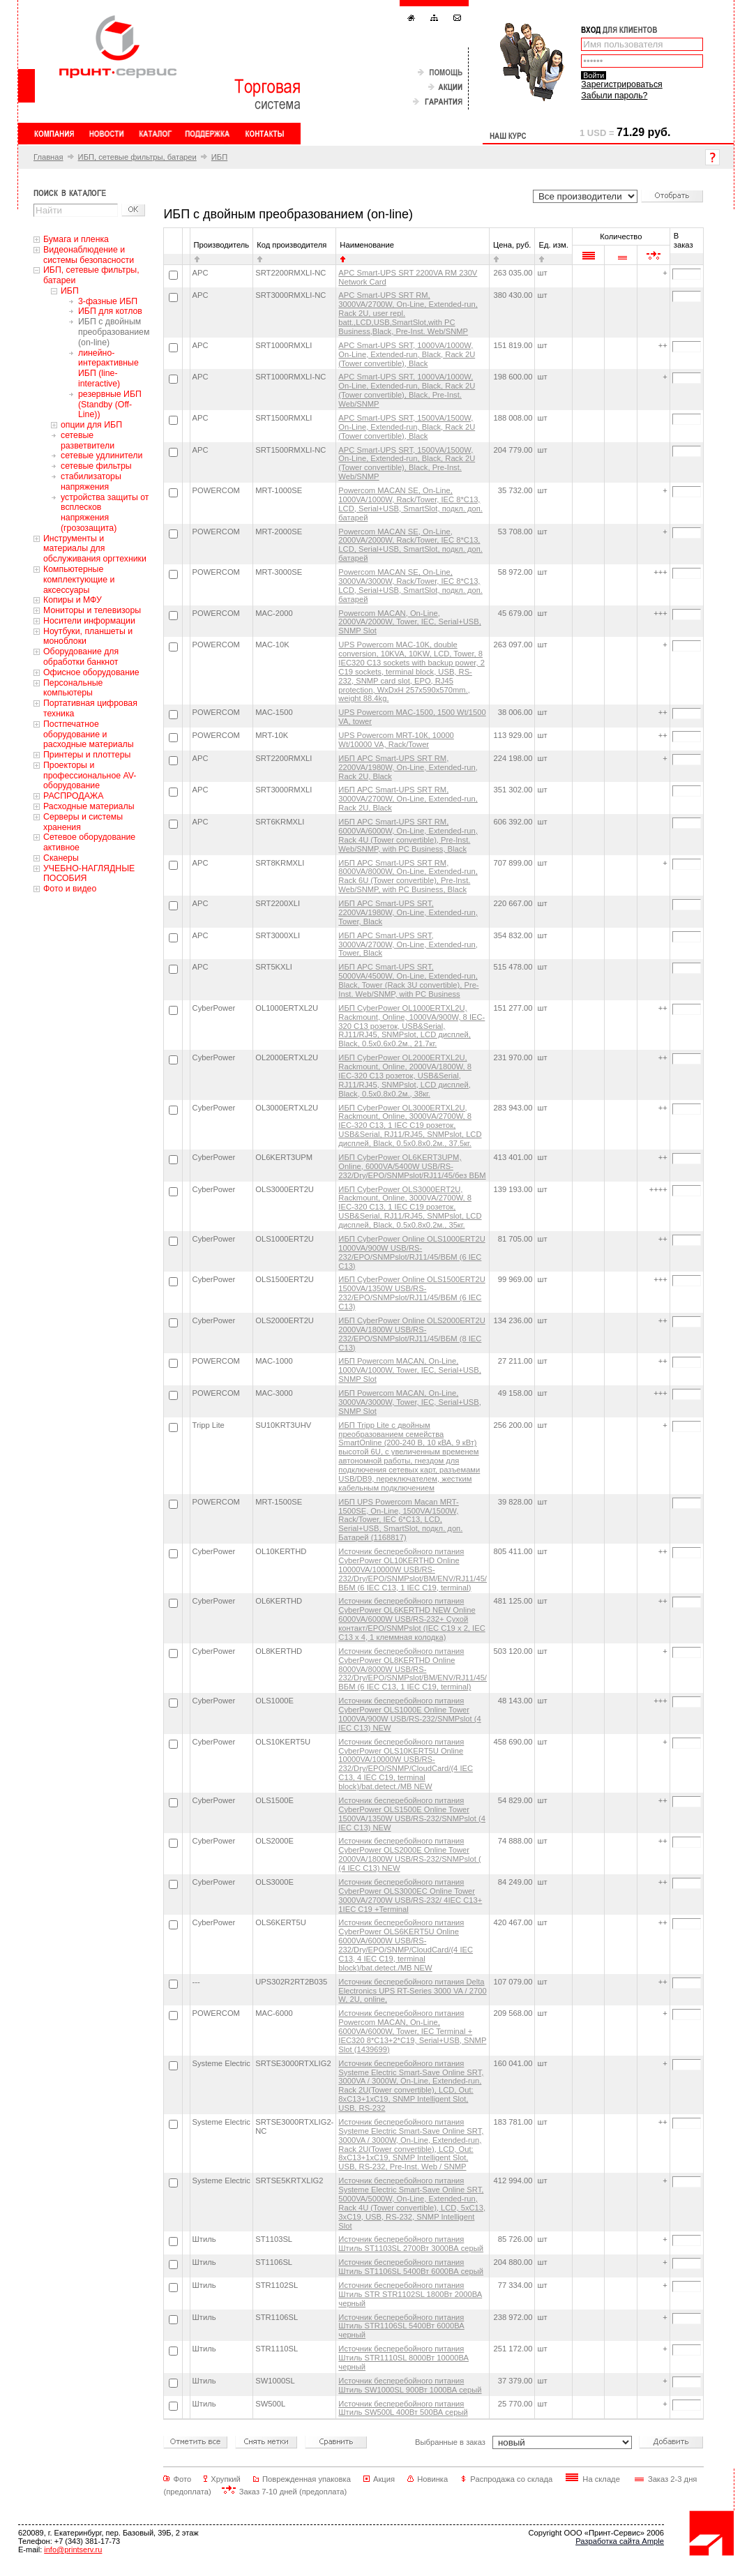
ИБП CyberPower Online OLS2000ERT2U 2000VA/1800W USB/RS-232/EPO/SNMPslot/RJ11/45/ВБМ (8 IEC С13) (411, 1334)
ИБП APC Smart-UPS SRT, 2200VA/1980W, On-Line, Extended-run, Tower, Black (407, 912)
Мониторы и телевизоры (92, 610)
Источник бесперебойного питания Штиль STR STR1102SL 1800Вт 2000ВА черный (410, 2294)
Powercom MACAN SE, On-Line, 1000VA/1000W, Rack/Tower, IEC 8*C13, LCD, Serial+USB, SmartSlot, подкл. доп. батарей (410, 504)
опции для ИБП (91, 425)
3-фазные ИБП (107, 301)
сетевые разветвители (87, 440)
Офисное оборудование (91, 672)
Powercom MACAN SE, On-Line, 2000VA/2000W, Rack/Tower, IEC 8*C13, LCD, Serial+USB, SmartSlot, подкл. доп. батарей (410, 545)
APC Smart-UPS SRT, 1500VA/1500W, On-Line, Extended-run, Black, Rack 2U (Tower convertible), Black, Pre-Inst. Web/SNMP (406, 463)
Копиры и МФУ (72, 600)
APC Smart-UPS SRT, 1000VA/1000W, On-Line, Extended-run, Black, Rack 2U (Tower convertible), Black (406, 354)
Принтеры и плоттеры (86, 755)
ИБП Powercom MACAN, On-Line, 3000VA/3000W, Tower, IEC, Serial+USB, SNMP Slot (409, 1402)
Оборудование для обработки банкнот (81, 657)
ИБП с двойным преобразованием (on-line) (113, 332)
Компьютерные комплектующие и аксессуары (78, 579)
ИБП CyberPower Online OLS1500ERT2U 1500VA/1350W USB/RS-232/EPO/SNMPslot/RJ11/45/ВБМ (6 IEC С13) (411, 1293)
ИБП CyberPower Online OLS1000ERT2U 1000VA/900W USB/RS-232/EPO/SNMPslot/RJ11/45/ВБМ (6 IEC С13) (411, 1252)
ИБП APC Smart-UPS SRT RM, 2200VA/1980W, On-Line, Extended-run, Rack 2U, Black (407, 767)
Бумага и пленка (76, 239)
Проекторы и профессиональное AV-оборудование (89, 775)
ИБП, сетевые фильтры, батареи (137, 157)
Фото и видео (69, 889)
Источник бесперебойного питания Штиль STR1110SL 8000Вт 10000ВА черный (403, 2357)
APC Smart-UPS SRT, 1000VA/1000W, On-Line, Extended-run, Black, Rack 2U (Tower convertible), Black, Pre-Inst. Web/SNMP (406, 390)
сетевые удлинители (101, 455)
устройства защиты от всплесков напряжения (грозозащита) (105, 512)
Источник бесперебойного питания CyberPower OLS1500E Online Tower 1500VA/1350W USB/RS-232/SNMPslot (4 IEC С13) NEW (411, 1814)
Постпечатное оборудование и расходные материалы (88, 734)
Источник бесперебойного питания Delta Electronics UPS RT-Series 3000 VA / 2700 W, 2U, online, (412, 1991)
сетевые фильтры (96, 466)
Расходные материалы (89, 806)
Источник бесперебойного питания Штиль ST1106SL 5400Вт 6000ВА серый (410, 2266)
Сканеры (61, 858)
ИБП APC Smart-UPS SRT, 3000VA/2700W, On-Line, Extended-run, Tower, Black (407, 944)
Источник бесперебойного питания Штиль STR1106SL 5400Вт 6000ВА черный (401, 2326)
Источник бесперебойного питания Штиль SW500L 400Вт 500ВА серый (402, 2408)
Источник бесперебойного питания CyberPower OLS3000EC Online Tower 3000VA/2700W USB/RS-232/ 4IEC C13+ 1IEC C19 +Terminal (410, 1895)
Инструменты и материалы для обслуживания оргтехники (94, 549)
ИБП (219, 157)
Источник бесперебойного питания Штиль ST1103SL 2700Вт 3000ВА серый (410, 2243)
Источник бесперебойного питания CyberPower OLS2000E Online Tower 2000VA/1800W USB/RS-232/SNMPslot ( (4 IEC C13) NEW (409, 1854)
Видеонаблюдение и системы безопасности (88, 255)
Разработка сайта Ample (619, 2541)
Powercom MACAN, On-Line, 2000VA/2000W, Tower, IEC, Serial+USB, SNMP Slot (409, 622)
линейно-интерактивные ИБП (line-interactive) (108, 368)
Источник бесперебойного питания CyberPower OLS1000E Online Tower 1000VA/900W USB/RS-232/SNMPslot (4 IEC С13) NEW (409, 1714)
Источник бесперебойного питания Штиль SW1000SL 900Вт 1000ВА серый (409, 2385)
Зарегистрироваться (621, 84)
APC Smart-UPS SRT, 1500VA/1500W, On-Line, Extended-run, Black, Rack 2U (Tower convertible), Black (406, 427)
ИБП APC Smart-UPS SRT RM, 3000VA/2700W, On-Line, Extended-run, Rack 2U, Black (407, 798)
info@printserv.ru (73, 2549)
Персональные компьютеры (73, 688)
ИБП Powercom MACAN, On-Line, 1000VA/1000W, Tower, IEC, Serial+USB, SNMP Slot (409, 1370)
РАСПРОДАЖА (73, 796)
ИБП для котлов (110, 311)
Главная (48, 157)
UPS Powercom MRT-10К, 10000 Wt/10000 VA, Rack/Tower (396, 739)
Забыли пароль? (614, 95)
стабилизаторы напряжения (91, 482)
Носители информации (89, 621)
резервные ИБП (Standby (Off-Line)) (110, 404)
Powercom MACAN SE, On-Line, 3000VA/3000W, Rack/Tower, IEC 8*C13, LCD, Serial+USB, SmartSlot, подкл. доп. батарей (410, 585)
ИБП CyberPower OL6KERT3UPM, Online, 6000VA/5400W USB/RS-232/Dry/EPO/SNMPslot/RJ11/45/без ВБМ (411, 1166)
